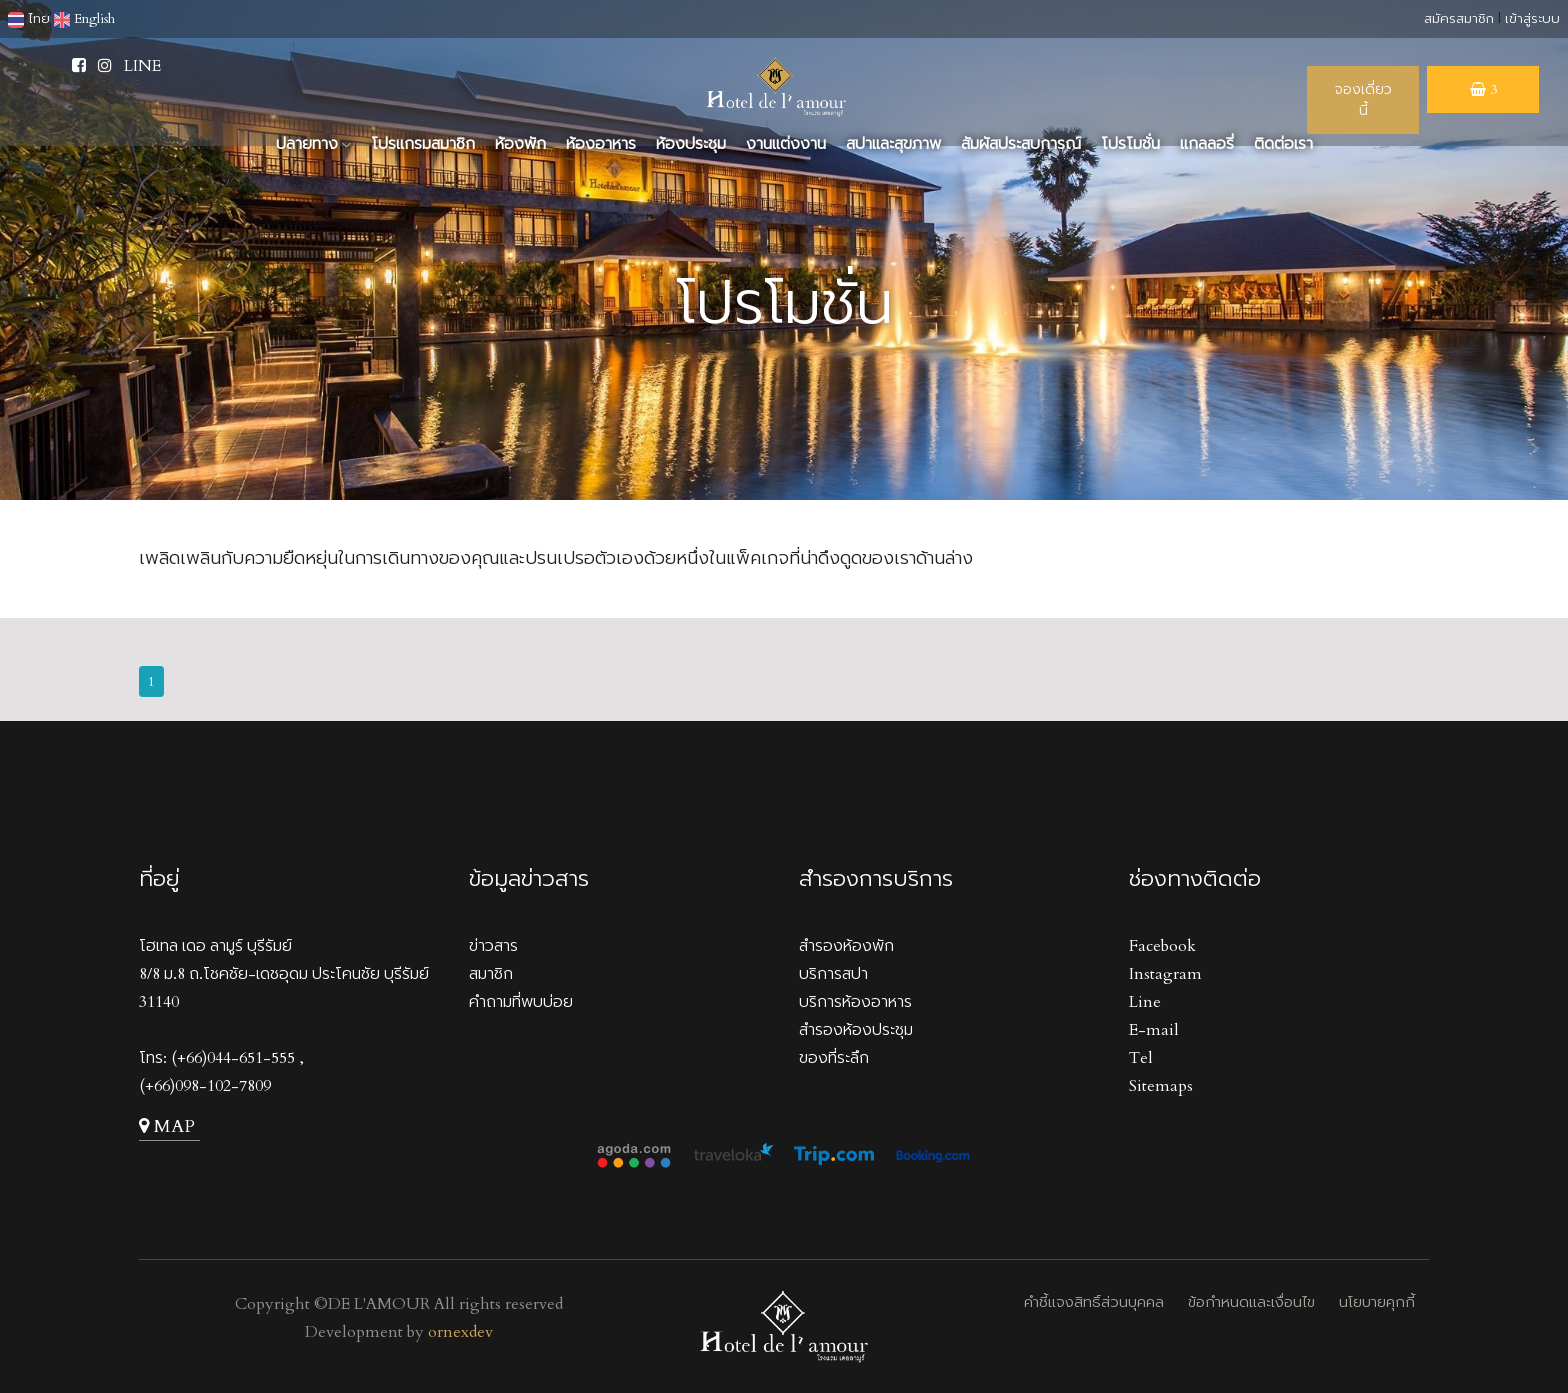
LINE (142, 66)
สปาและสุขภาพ (893, 144)
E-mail (1154, 1030)
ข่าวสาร (493, 946)
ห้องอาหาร (601, 144)
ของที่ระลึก (834, 1058)
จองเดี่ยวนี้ (1363, 100)
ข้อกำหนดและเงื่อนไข (1251, 1302)
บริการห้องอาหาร (855, 1002)
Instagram (1165, 974)
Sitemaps (1161, 1086)
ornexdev (460, 1332)
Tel (1141, 1058)
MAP (167, 1126)
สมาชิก (491, 974)
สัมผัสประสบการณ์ (1021, 144)
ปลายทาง (313, 144)
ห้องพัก (520, 144)
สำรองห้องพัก (846, 946)
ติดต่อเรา (1283, 144)
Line (1145, 1002)
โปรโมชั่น (1130, 144)
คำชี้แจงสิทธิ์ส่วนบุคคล (1094, 1302)
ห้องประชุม (691, 144)
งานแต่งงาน (786, 144)
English (84, 19)
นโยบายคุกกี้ (1377, 1302)
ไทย (29, 19)
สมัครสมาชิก (1459, 19)
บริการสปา (833, 974)
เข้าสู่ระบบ (1532, 19)
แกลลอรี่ (1207, 144)
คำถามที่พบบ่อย (521, 1002)
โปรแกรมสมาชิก (423, 144)
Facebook (1162, 946)
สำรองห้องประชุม (856, 1030)
